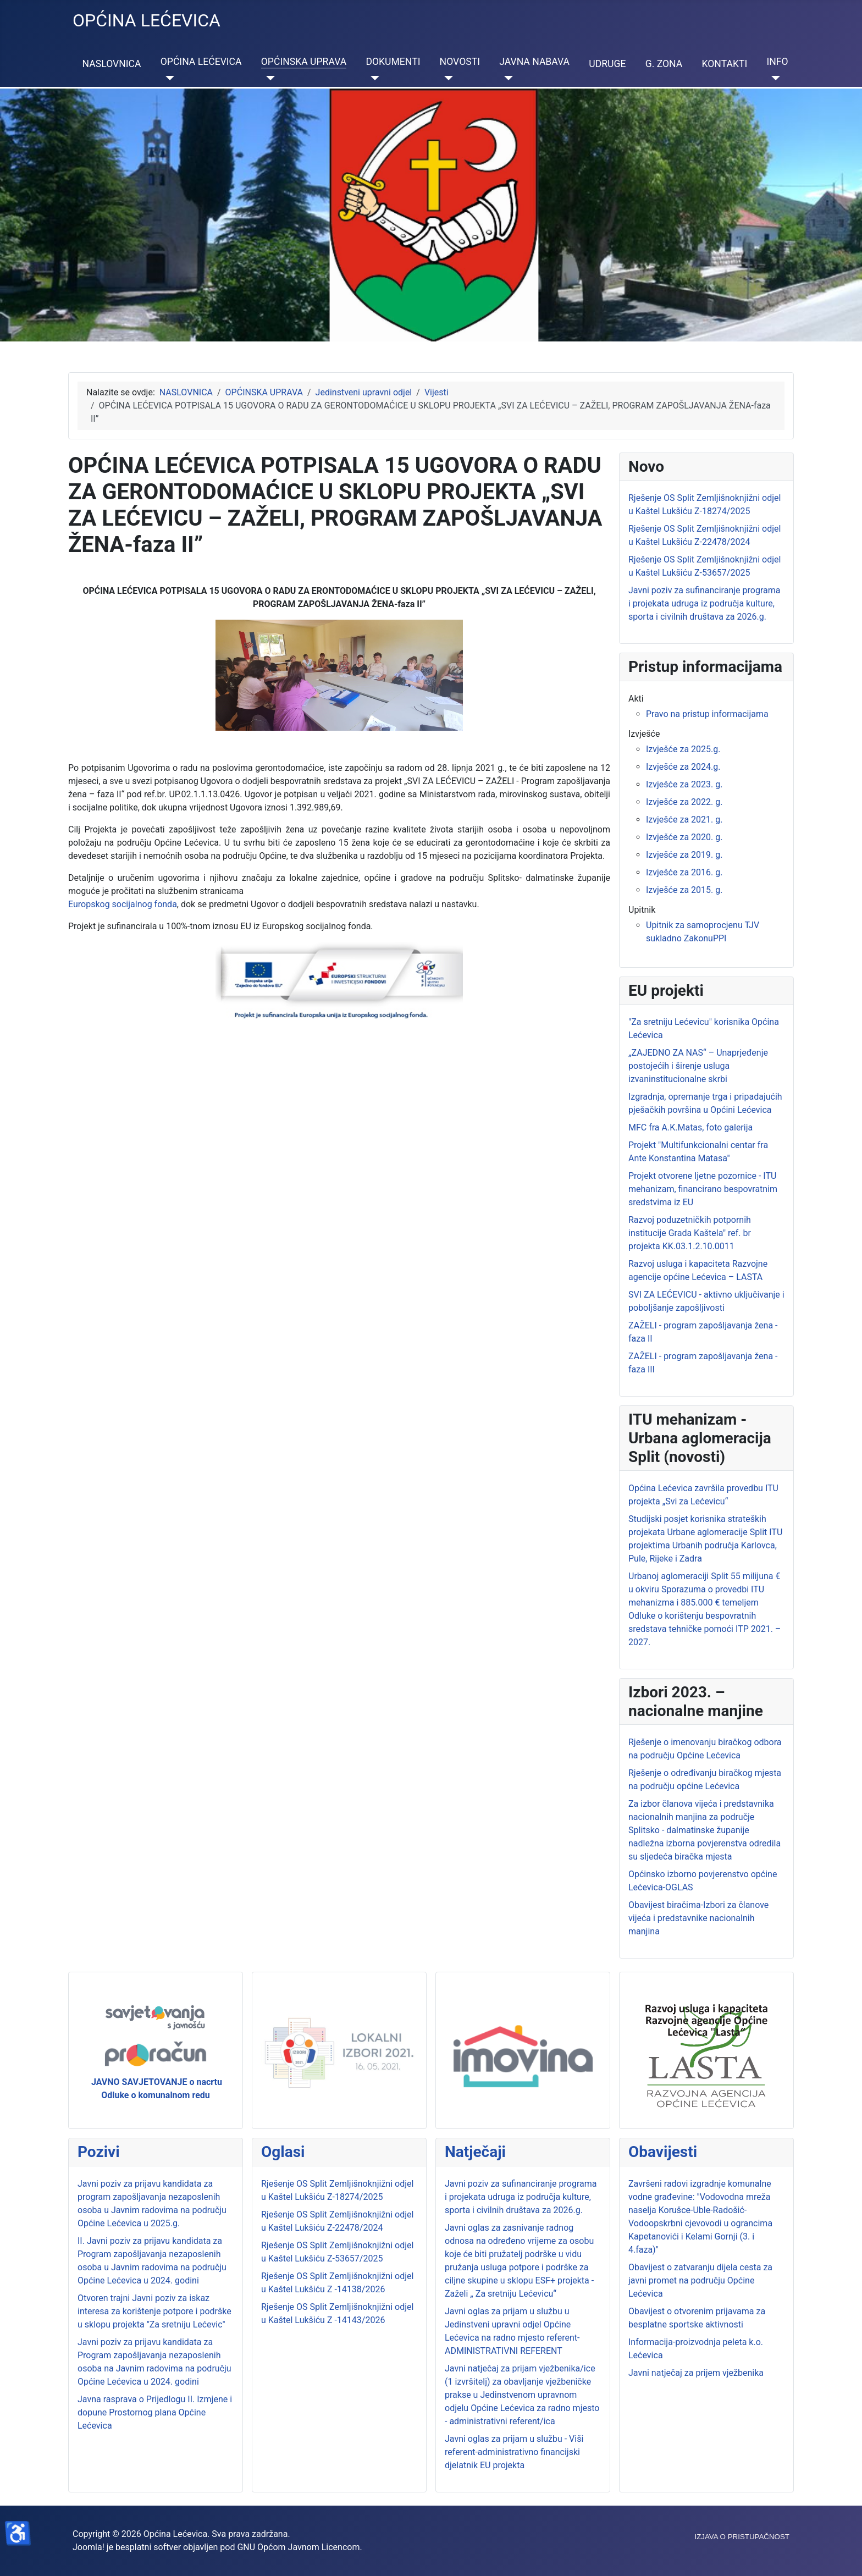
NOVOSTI (460, 61)
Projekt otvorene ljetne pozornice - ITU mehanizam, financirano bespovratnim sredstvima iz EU (702, 1189)
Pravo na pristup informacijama (707, 714)
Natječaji (475, 2152)
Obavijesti (662, 2152)
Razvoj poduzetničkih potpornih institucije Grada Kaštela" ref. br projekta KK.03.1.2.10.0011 (689, 1233)
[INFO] (773, 78)
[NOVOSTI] (447, 78)
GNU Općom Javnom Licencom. (299, 2547)
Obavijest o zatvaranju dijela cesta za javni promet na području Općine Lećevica (700, 2280)
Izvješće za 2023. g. (684, 784)
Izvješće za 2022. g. (684, 802)
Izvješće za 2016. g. (684, 872)
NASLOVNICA (111, 63)
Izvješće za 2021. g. (684, 819)
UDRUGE (607, 63)
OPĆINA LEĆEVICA (201, 61)
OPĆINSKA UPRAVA (303, 61)
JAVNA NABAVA (534, 61)
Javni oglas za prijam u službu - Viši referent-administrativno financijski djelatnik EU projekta (514, 2452)
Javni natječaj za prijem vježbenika (696, 2373)
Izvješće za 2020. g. (684, 837)
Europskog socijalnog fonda (122, 904)
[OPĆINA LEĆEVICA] (167, 78)
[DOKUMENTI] (372, 78)
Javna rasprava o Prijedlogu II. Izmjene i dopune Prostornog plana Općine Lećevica (155, 2412)
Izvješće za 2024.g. (683, 767)
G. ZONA (664, 63)
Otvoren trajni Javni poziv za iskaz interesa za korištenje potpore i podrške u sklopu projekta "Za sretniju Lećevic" (154, 2311)
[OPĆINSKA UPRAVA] (268, 78)
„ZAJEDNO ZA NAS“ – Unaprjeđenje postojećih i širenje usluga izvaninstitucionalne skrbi (698, 1065)
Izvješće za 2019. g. (684, 855)
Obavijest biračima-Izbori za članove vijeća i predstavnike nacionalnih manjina (698, 1918)
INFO (777, 61)
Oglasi (283, 2152)
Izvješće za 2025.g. (683, 749)
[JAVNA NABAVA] (506, 78)
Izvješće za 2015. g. (684, 890)
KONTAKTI (724, 63)
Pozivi (99, 2152)
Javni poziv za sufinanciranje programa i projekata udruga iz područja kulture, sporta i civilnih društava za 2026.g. (520, 2196)
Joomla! (88, 2547)
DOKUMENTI (393, 61)
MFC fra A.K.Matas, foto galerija (690, 1127)
